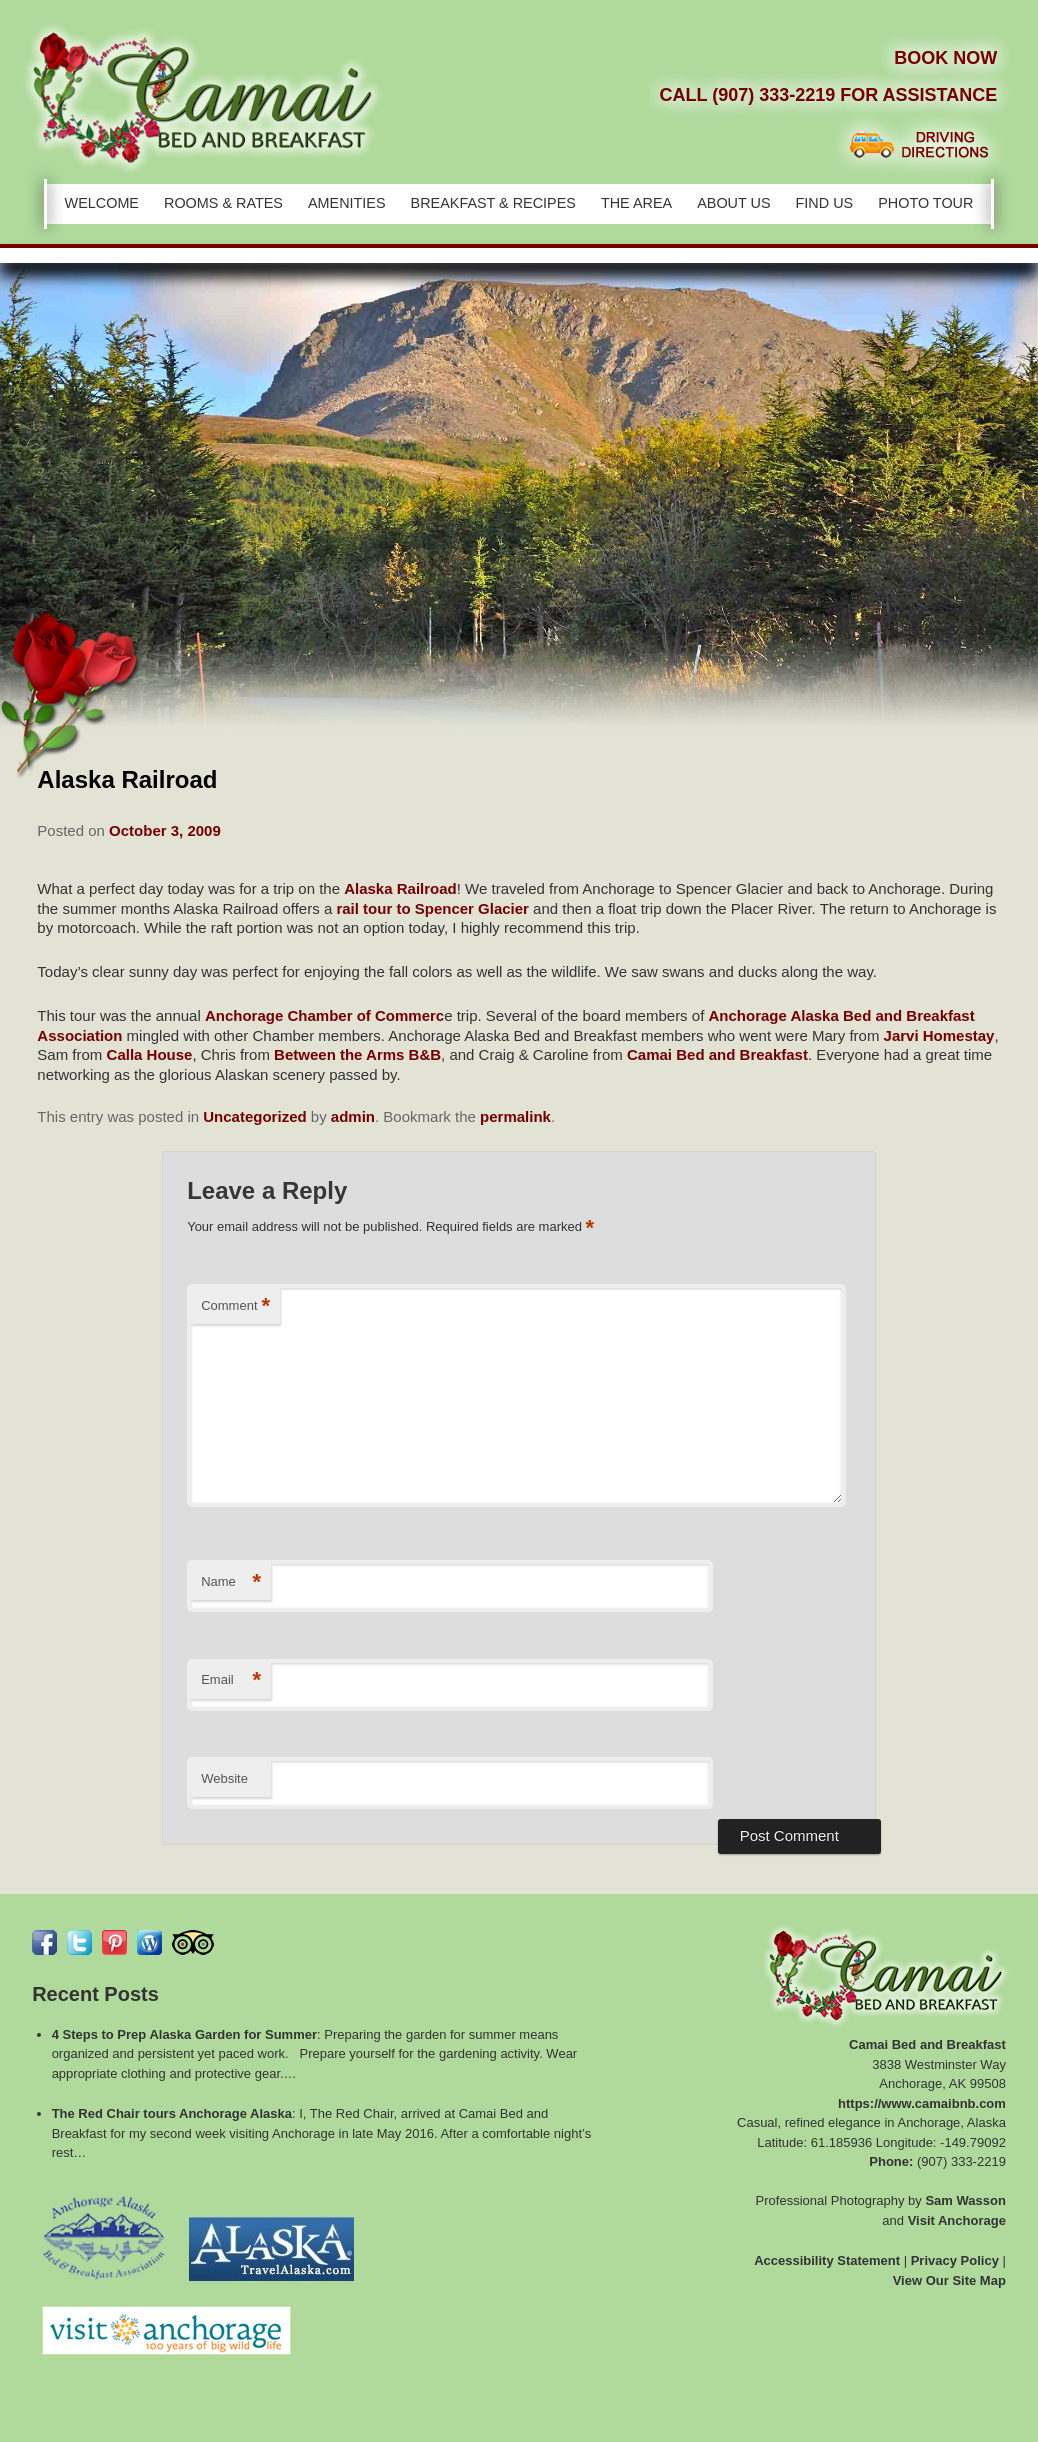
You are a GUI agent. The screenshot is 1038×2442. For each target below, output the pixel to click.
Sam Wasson (965, 2200)
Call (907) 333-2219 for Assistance (828, 95)
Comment (235, 1306)
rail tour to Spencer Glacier (432, 908)
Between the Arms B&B (357, 1054)
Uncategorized (254, 1116)
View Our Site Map (949, 2280)
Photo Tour (925, 203)
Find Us (825, 203)
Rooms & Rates (223, 203)
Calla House (150, 1054)
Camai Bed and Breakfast (717, 1054)
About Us (733, 203)
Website (224, 1778)
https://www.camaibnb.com (922, 2103)
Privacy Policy (955, 2260)
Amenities (347, 203)
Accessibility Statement (827, 2260)
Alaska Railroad (400, 888)
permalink (515, 1116)
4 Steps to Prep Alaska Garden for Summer (184, 2034)
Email (231, 1680)
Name (231, 1582)
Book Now (945, 58)
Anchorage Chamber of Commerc (324, 1015)
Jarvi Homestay (939, 1035)
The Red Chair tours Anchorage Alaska (172, 2113)
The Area (636, 203)
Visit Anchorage (957, 2220)
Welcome (102, 203)
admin (353, 1116)
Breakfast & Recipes (493, 203)
